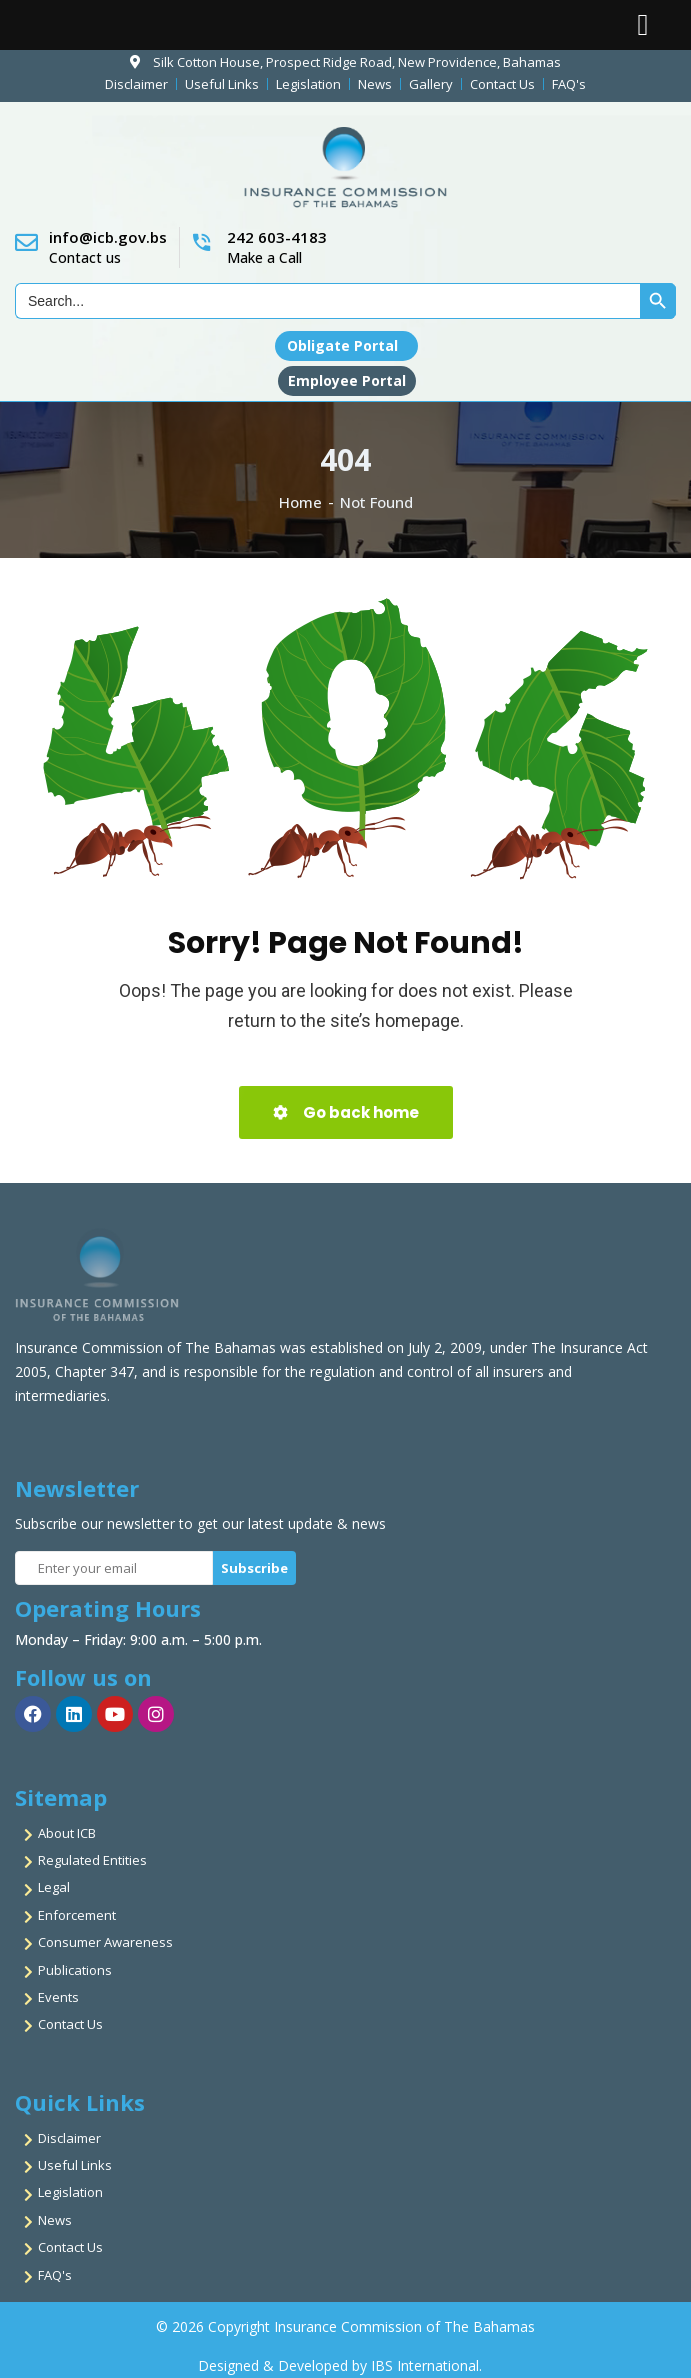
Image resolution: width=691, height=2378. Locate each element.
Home (300, 502)
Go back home (346, 1112)
